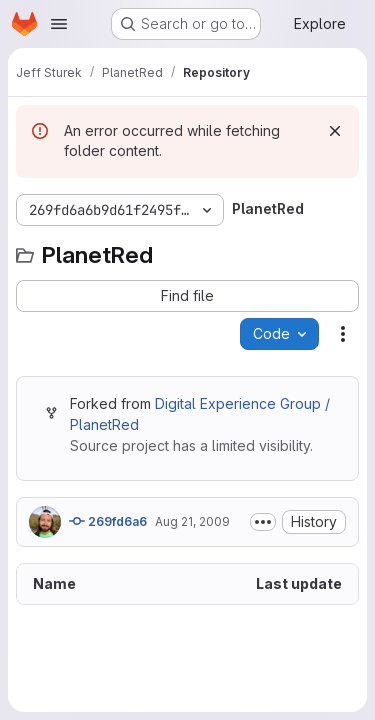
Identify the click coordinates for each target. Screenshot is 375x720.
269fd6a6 (108, 521)
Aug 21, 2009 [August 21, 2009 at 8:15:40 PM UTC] (192, 521)
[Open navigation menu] (59, 24)
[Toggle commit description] (263, 522)
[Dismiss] (335, 131)
